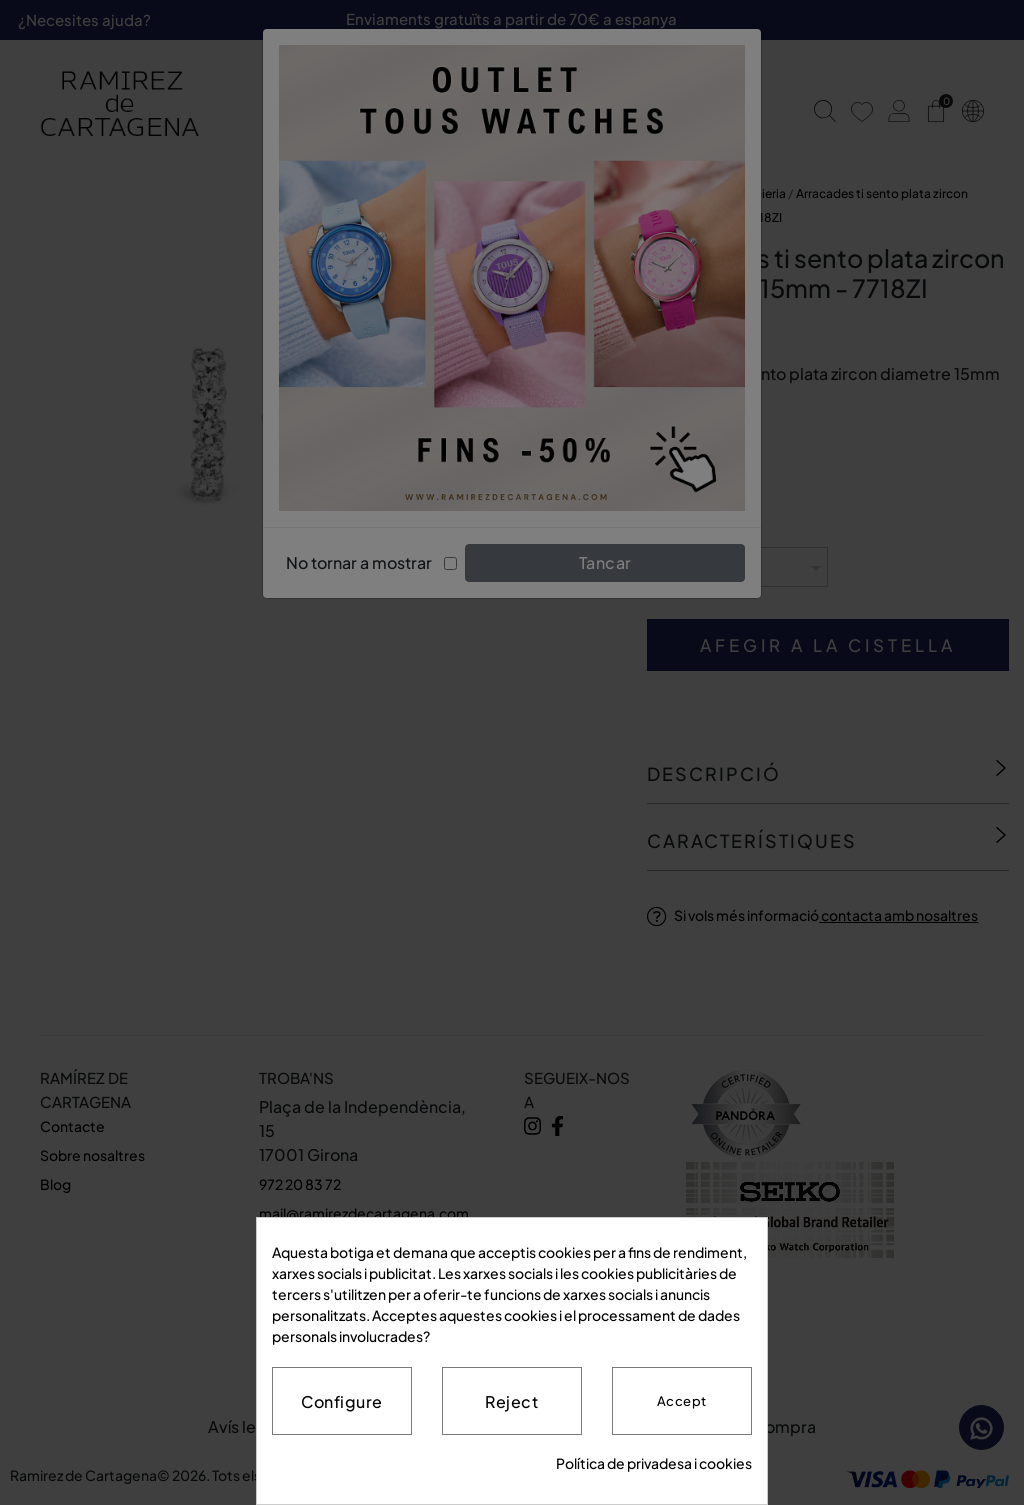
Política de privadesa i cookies (654, 1463)
